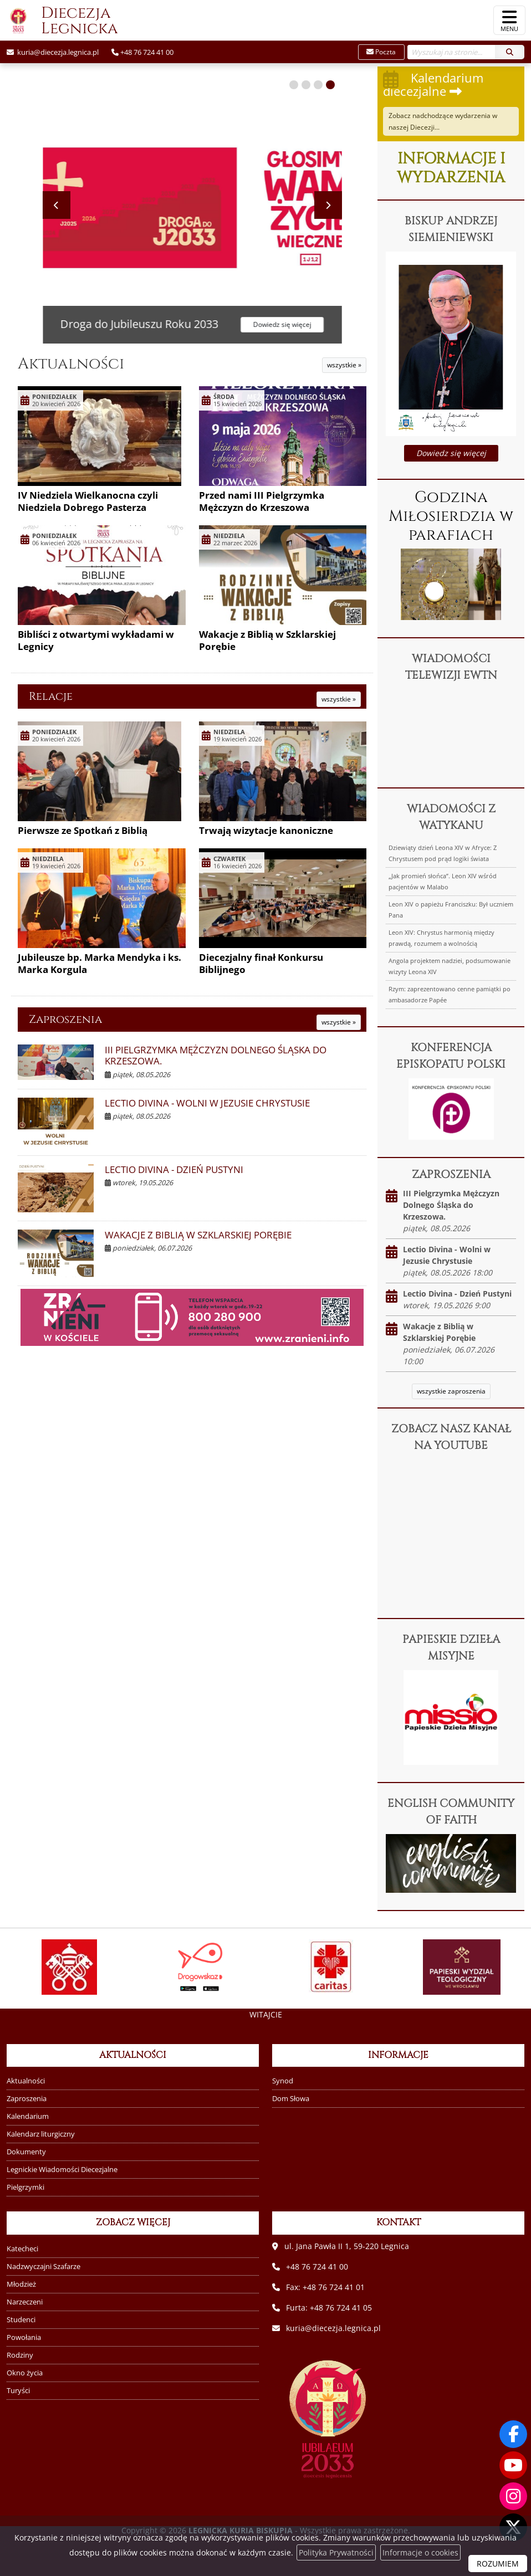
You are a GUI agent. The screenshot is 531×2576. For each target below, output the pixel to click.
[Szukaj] (509, 52)
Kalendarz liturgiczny (41, 2134)
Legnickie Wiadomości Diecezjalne (62, 2169)
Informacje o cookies (420, 2552)
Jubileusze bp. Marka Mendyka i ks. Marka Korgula (99, 963)
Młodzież (21, 2284)
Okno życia (25, 2373)
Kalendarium (28, 2116)
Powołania (24, 2337)
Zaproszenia (65, 1019)
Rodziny (20, 2355)
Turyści (18, 2390)
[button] (294, 85)
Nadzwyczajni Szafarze (43, 2266)
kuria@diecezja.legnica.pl (57, 52)
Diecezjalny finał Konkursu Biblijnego (261, 963)
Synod (282, 2081)
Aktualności (71, 364)
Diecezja (59, 21)
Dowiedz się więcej (451, 453)
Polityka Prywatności (336, 2552)
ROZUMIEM (498, 2563)
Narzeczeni (25, 2302)
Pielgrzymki (25, 2187)
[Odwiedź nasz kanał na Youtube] (513, 2465)
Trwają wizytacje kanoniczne (266, 830)
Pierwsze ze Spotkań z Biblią (82, 830)
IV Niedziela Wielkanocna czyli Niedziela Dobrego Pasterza (88, 501)
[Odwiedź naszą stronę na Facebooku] (513, 2434)
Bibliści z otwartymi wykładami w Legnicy (96, 640)
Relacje (51, 696)
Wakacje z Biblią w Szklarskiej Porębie (267, 640)
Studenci (21, 2319)
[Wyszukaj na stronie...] (451, 52)
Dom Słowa (290, 2098)
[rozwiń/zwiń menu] (509, 20)
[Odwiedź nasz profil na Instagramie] (513, 2496)
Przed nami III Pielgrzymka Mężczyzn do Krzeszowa (261, 501)
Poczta (381, 52)
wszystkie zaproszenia (451, 1391)
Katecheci (22, 2249)
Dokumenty (26, 2152)
